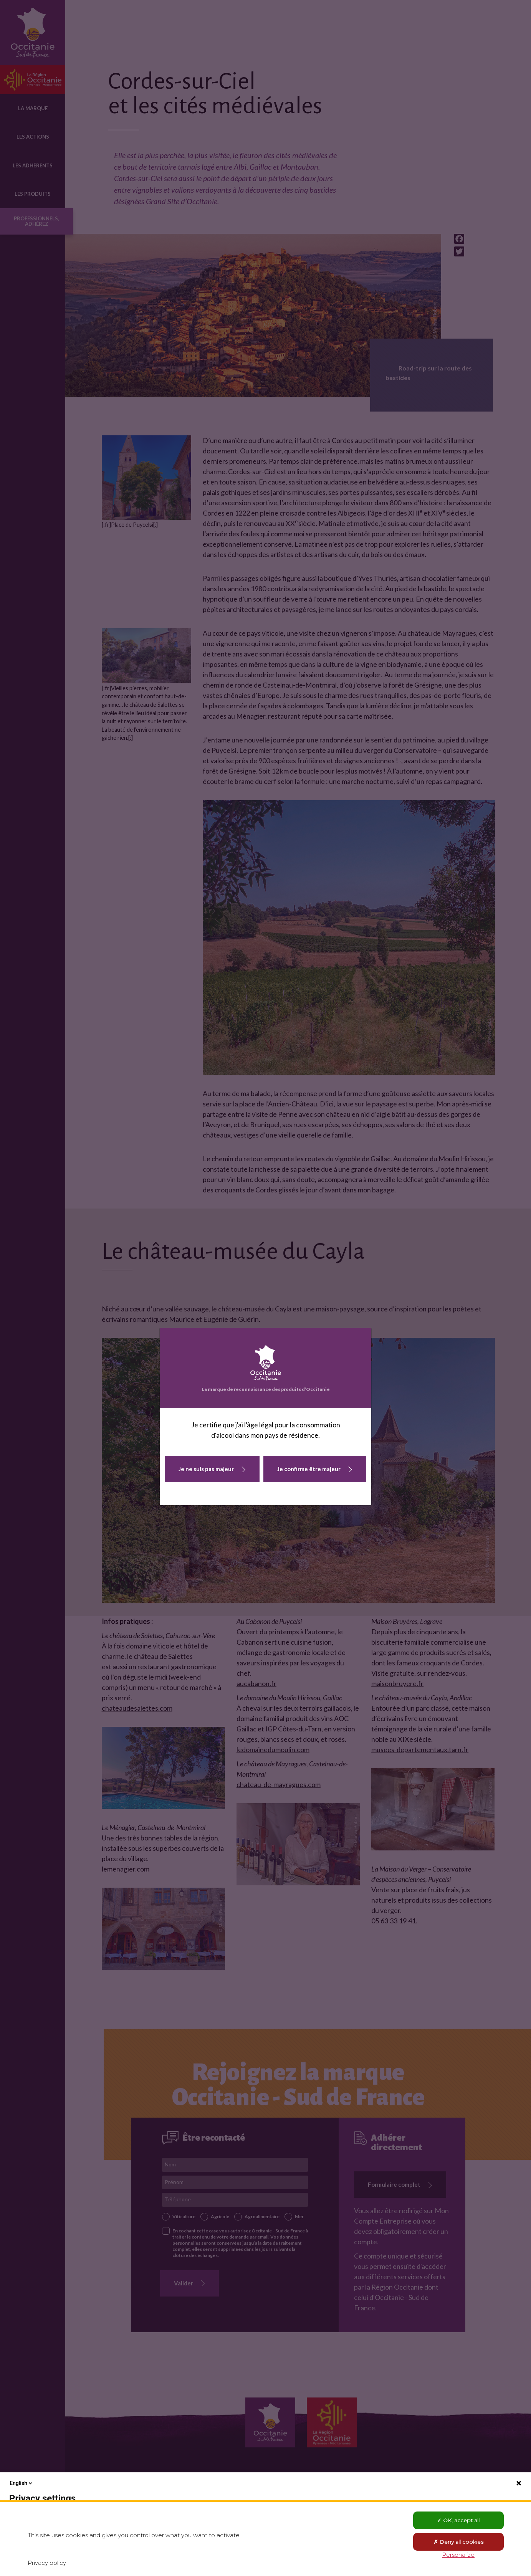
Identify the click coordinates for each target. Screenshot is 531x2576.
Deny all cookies (458, 2541)
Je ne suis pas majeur (206, 1468)
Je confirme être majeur (309, 1468)
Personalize (458, 2554)
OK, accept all (458, 2520)
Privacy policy (47, 2562)
